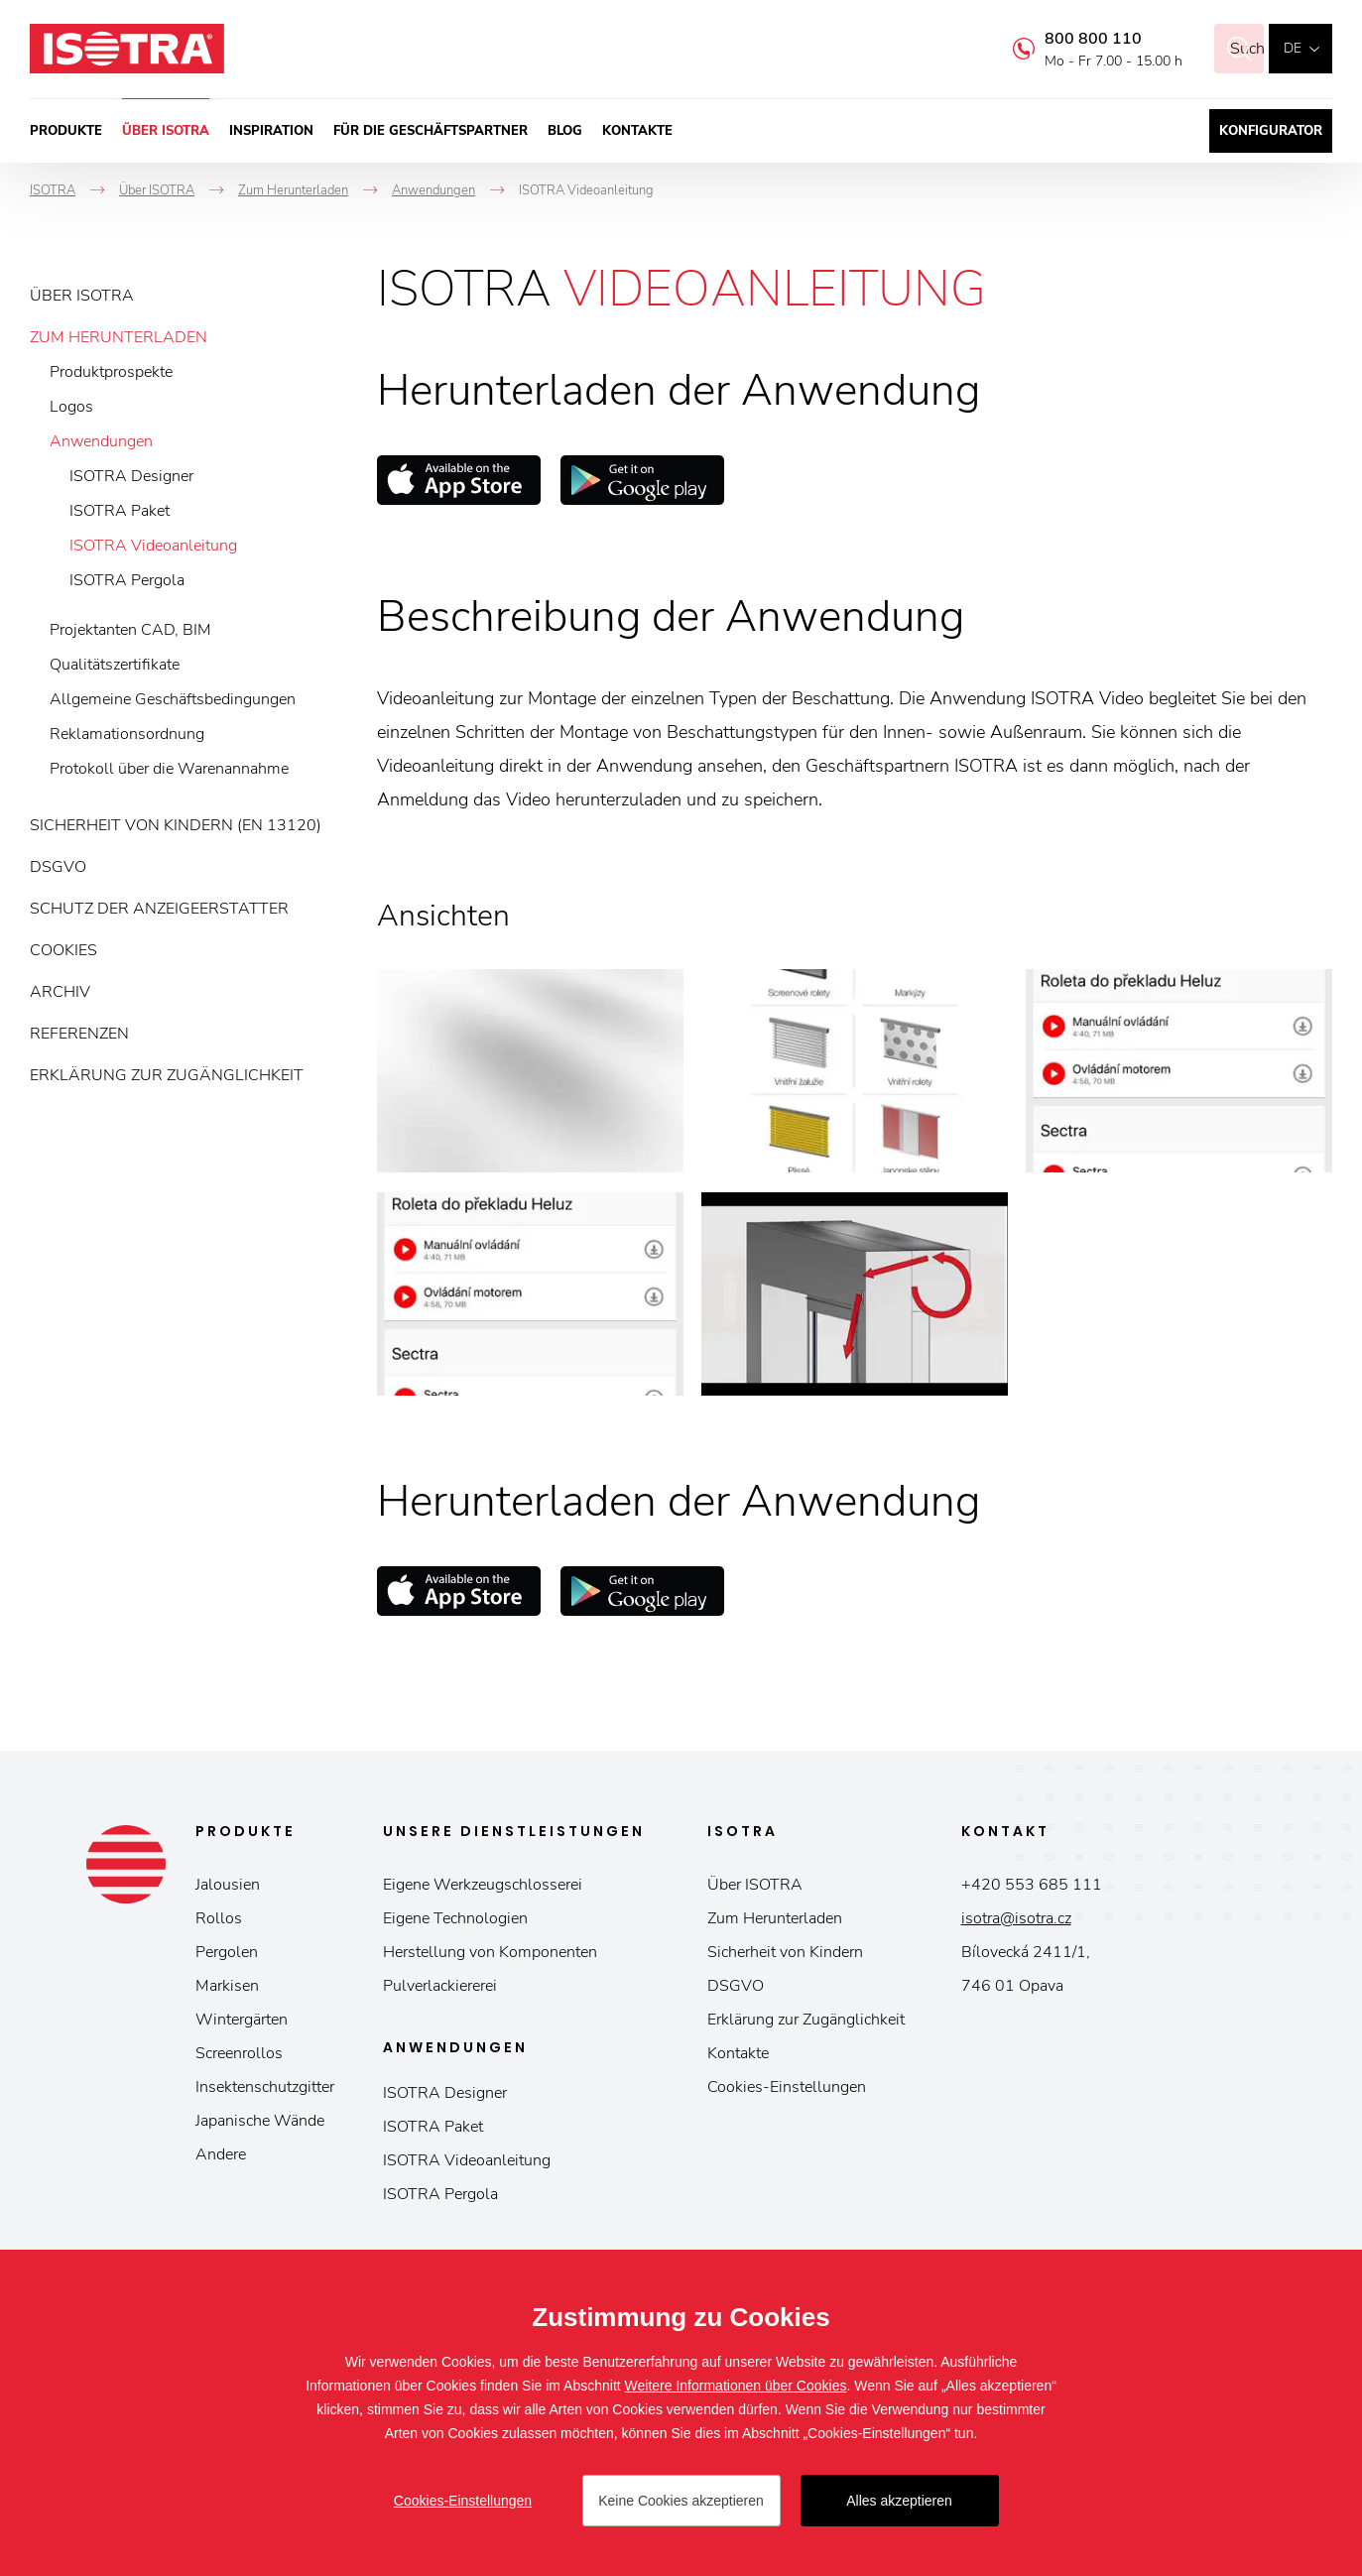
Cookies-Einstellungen (786, 2087)
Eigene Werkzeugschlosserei (482, 1885)
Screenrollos (239, 2053)
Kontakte (637, 131)
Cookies (63, 950)
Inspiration (271, 131)
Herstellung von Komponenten (490, 1952)
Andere (220, 2154)
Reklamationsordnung (127, 734)
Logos (71, 407)
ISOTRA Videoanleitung (153, 545)
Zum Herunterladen (118, 337)
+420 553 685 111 (1031, 1885)
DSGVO (58, 867)
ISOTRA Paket (119, 511)
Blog (565, 131)
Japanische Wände (259, 2121)
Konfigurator (1270, 131)
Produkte (66, 131)
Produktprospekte (111, 372)
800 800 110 (1068, 39)
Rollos (218, 1918)
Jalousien (227, 1885)
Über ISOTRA (165, 131)
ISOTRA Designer (131, 476)
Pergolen (226, 1952)
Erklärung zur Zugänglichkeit (167, 1075)
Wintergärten (241, 2019)
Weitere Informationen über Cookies (736, 2385)
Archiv (60, 992)
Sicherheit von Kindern (785, 1952)
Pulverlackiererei (440, 1986)
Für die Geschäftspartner (430, 131)
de (1292, 48)
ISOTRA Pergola (127, 580)
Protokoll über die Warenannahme (169, 769)
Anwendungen (101, 441)
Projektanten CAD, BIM (130, 630)
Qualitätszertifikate (115, 664)
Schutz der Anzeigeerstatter (159, 909)
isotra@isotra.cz (1016, 1918)
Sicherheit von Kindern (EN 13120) (175, 825)
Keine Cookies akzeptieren (681, 2501)
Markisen (227, 1986)
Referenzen (79, 1033)
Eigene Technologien (455, 1918)
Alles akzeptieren (899, 2501)
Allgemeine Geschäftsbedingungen (173, 699)
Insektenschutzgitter (264, 2087)
